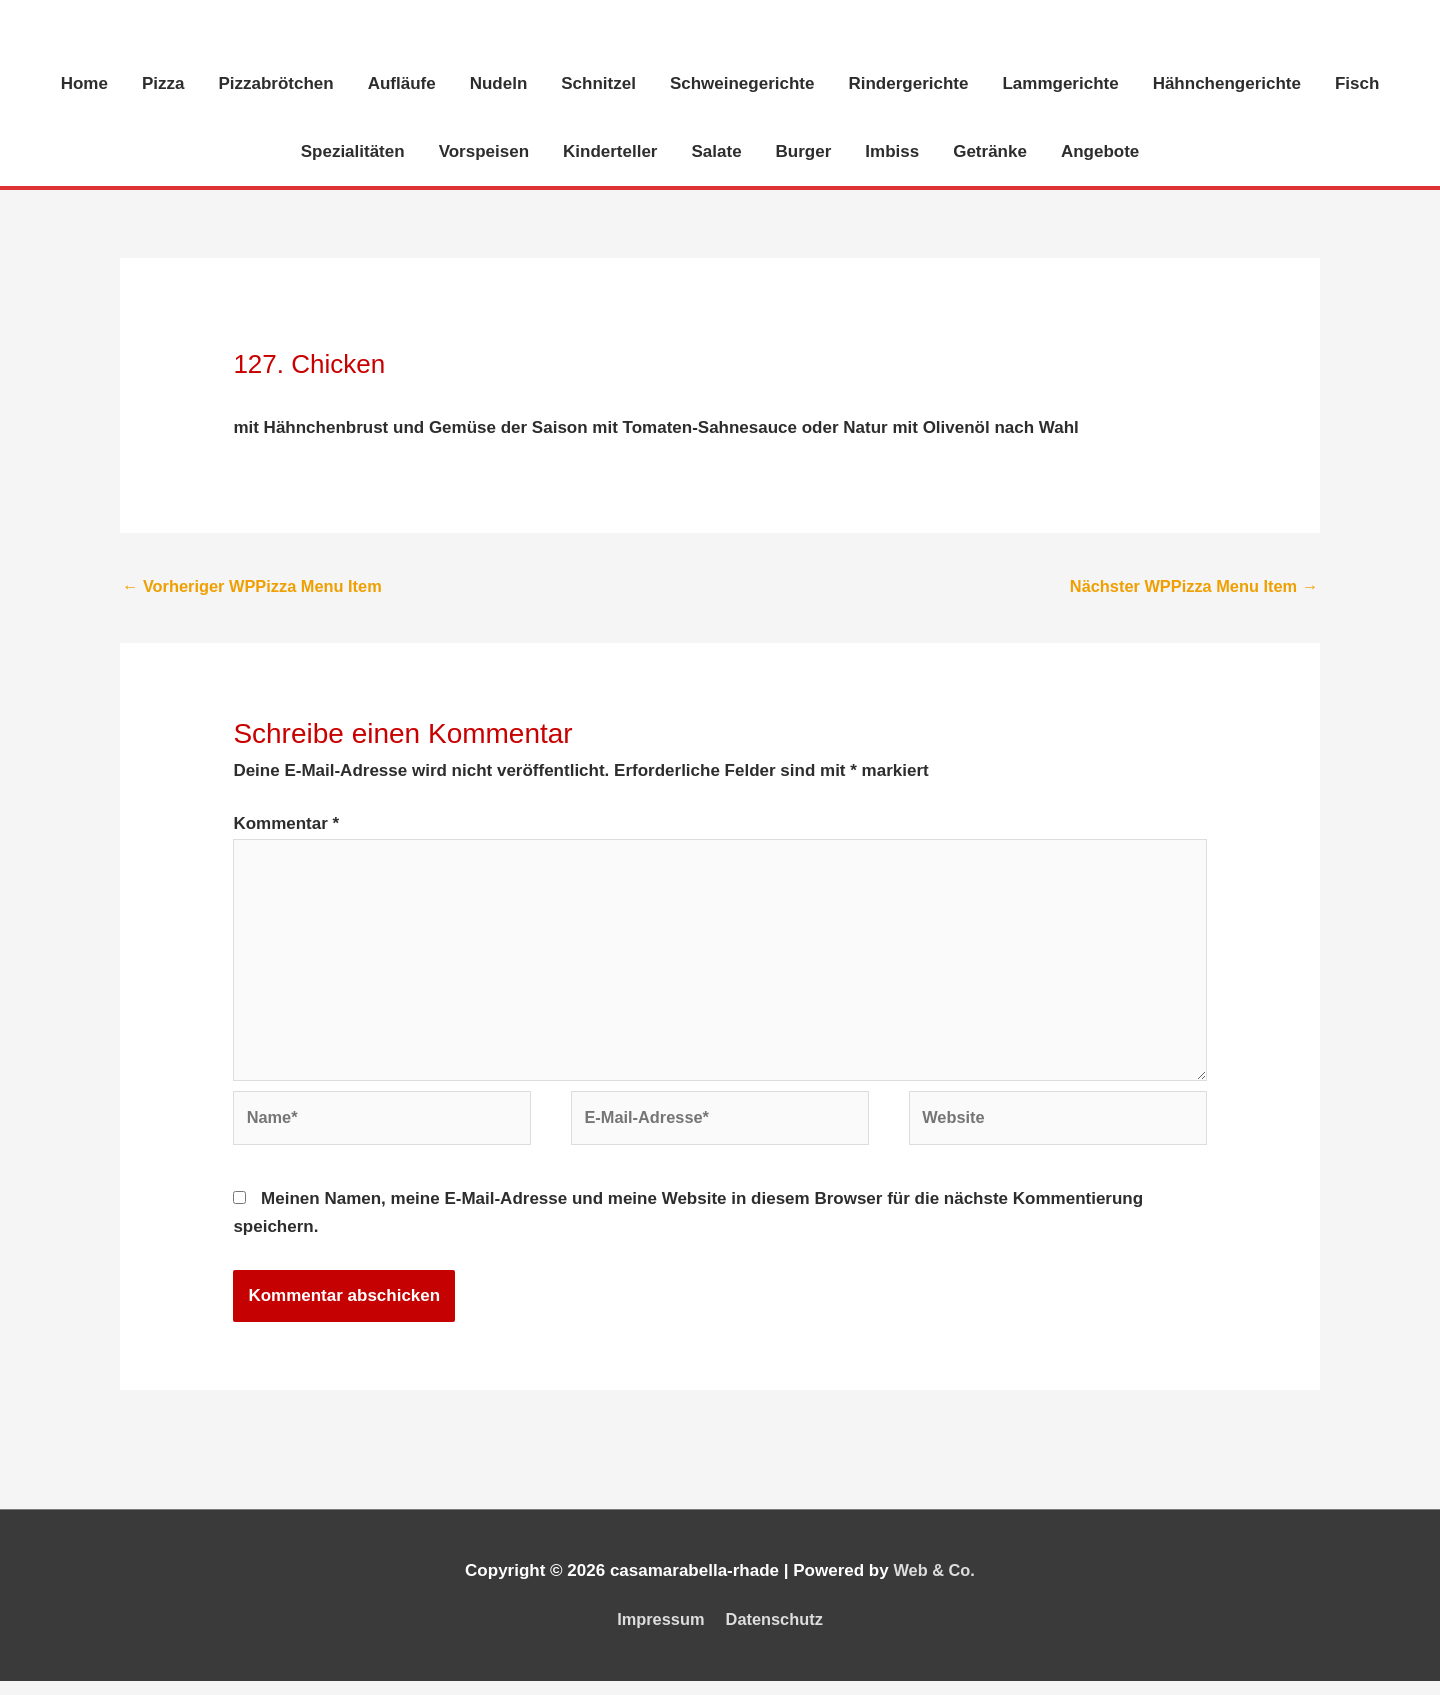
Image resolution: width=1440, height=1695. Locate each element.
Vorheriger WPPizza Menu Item (257, 587)
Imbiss (892, 152)
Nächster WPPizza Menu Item (1189, 587)
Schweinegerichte (742, 84)
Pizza (163, 84)
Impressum (658, 1633)
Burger (804, 152)
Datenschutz (776, 1633)
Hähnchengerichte (1227, 84)
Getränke (990, 152)
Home (84, 84)
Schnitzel (598, 84)
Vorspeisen (484, 152)
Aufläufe (402, 84)
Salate (717, 152)
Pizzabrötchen (275, 84)
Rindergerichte (908, 84)
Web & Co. (934, 1584)
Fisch (1357, 84)
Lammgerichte (1060, 84)
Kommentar (286, 826)
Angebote (1100, 152)
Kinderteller (610, 152)
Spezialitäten (353, 152)
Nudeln (499, 84)
